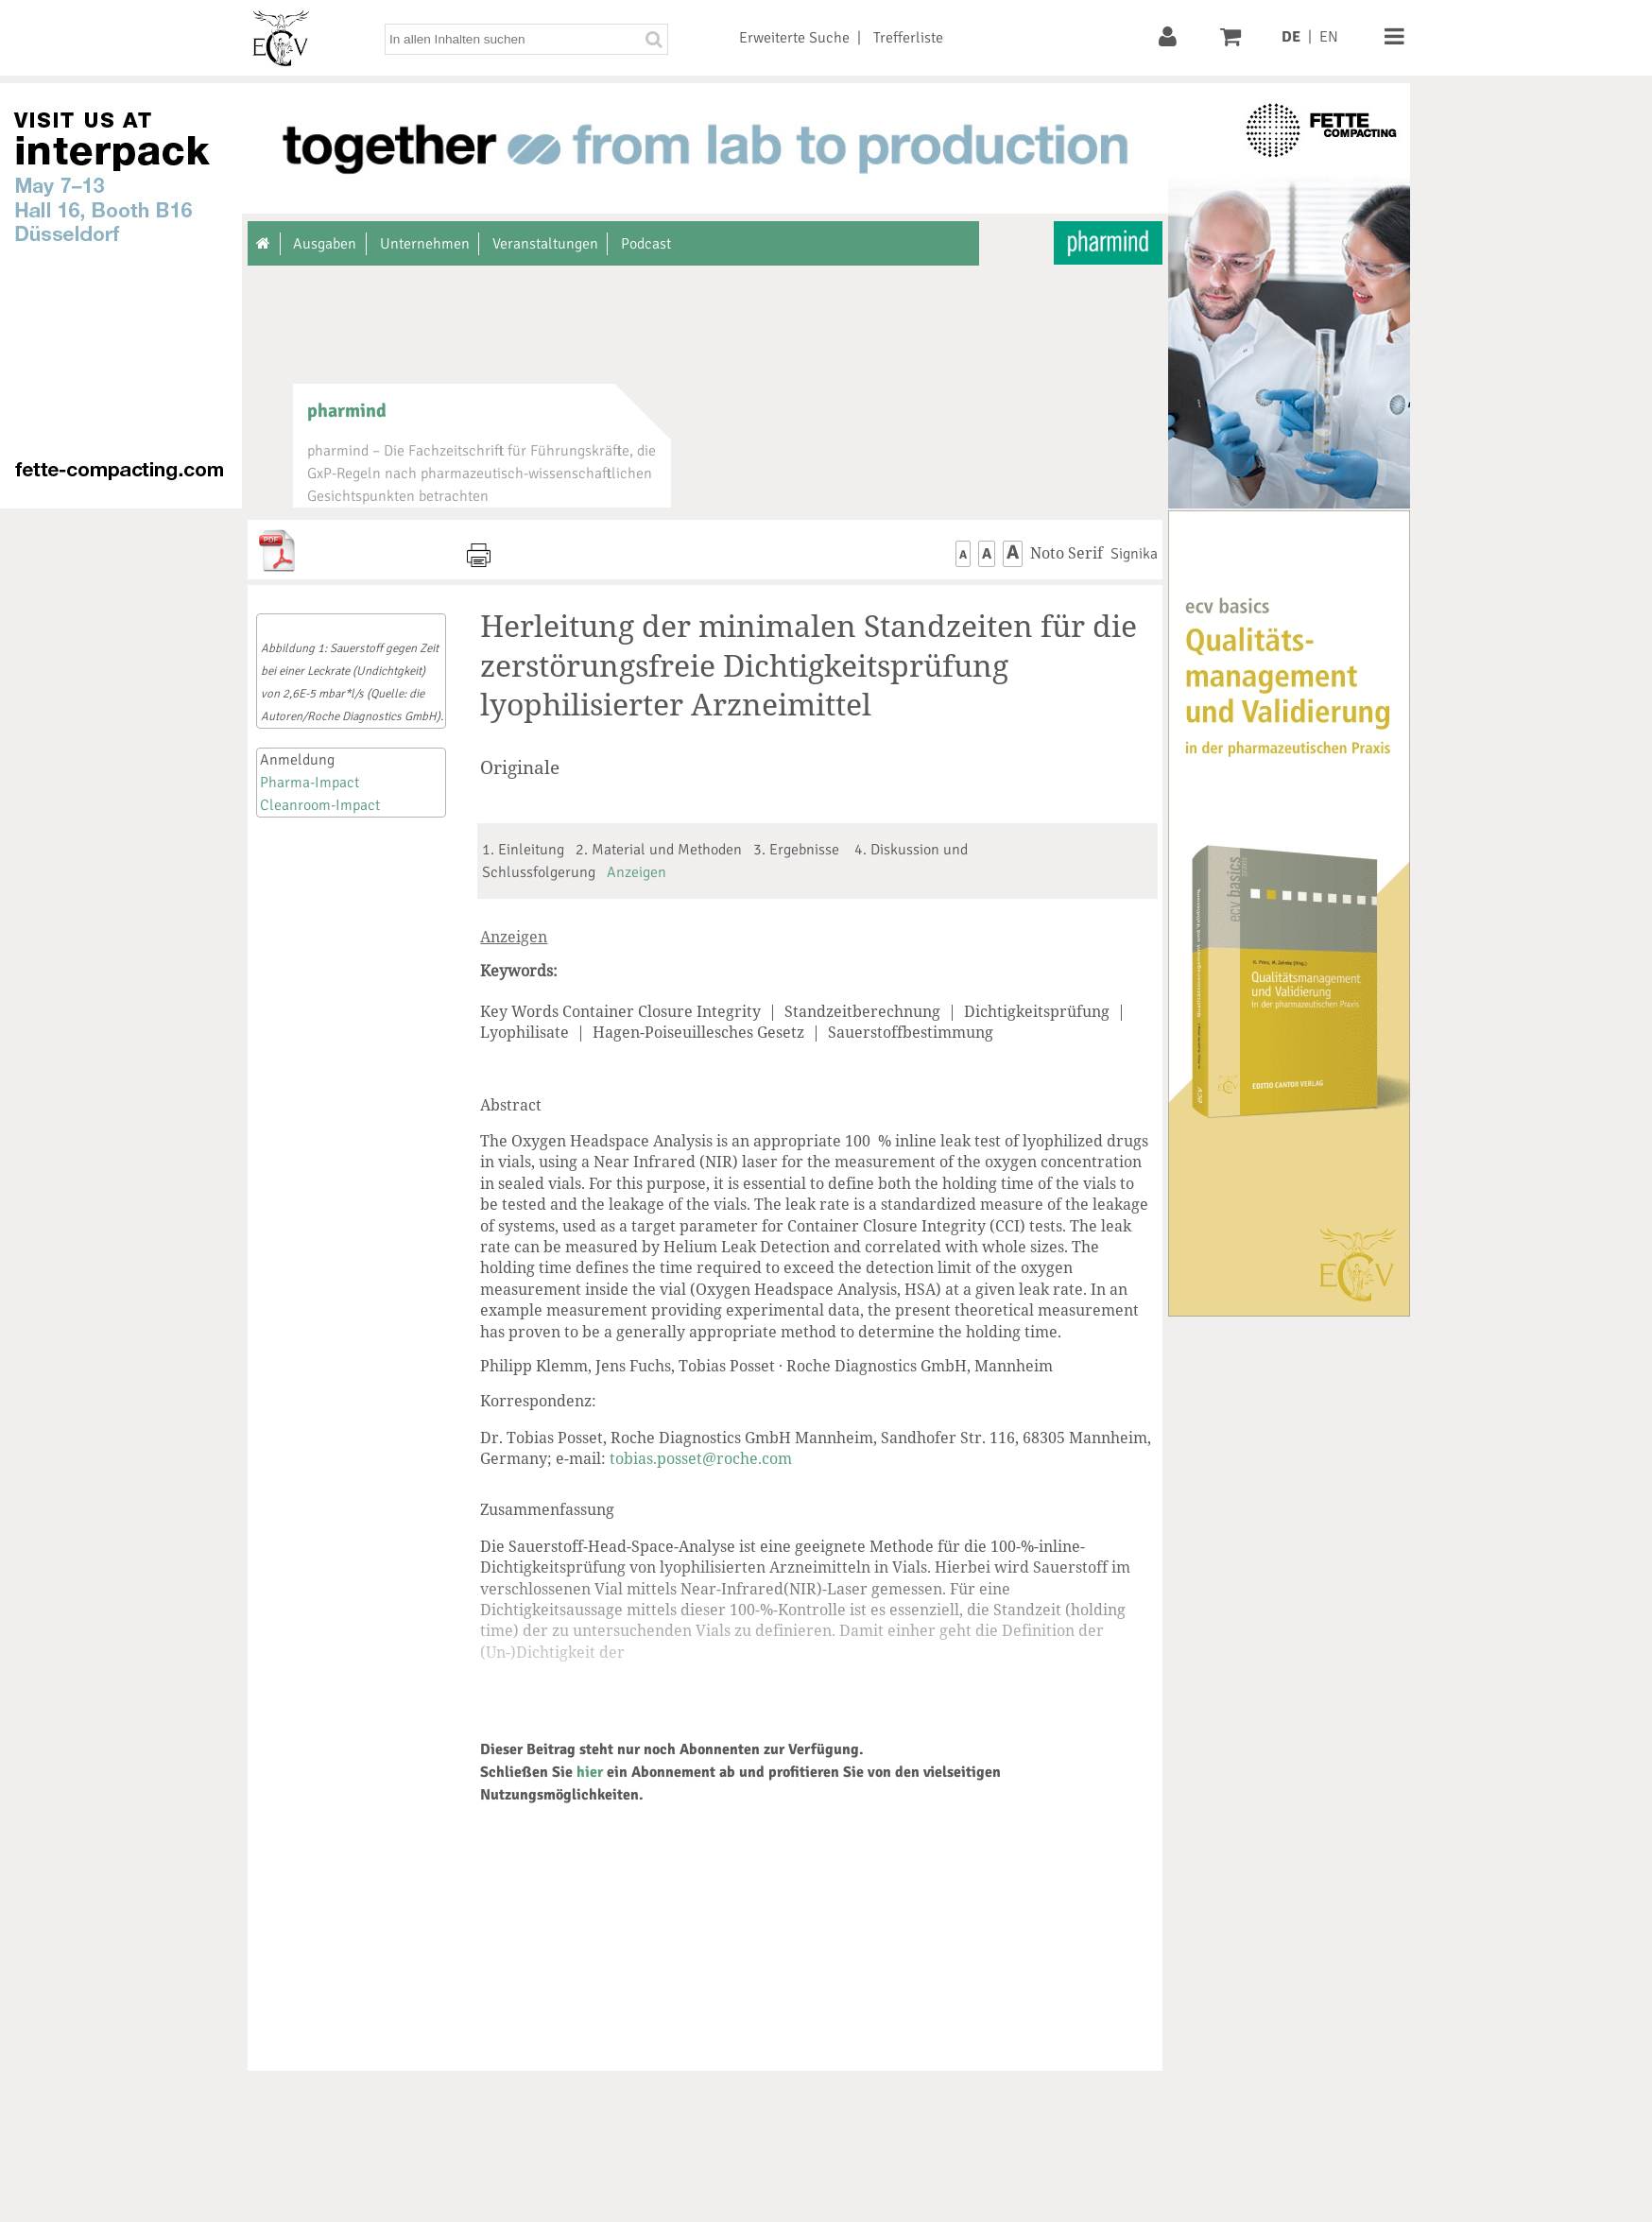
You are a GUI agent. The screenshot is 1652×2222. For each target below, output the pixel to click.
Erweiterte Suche (794, 37)
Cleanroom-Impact (320, 805)
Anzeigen (636, 872)
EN (1328, 36)
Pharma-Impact (309, 782)
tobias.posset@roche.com (701, 1458)
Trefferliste (908, 37)
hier (589, 1772)
